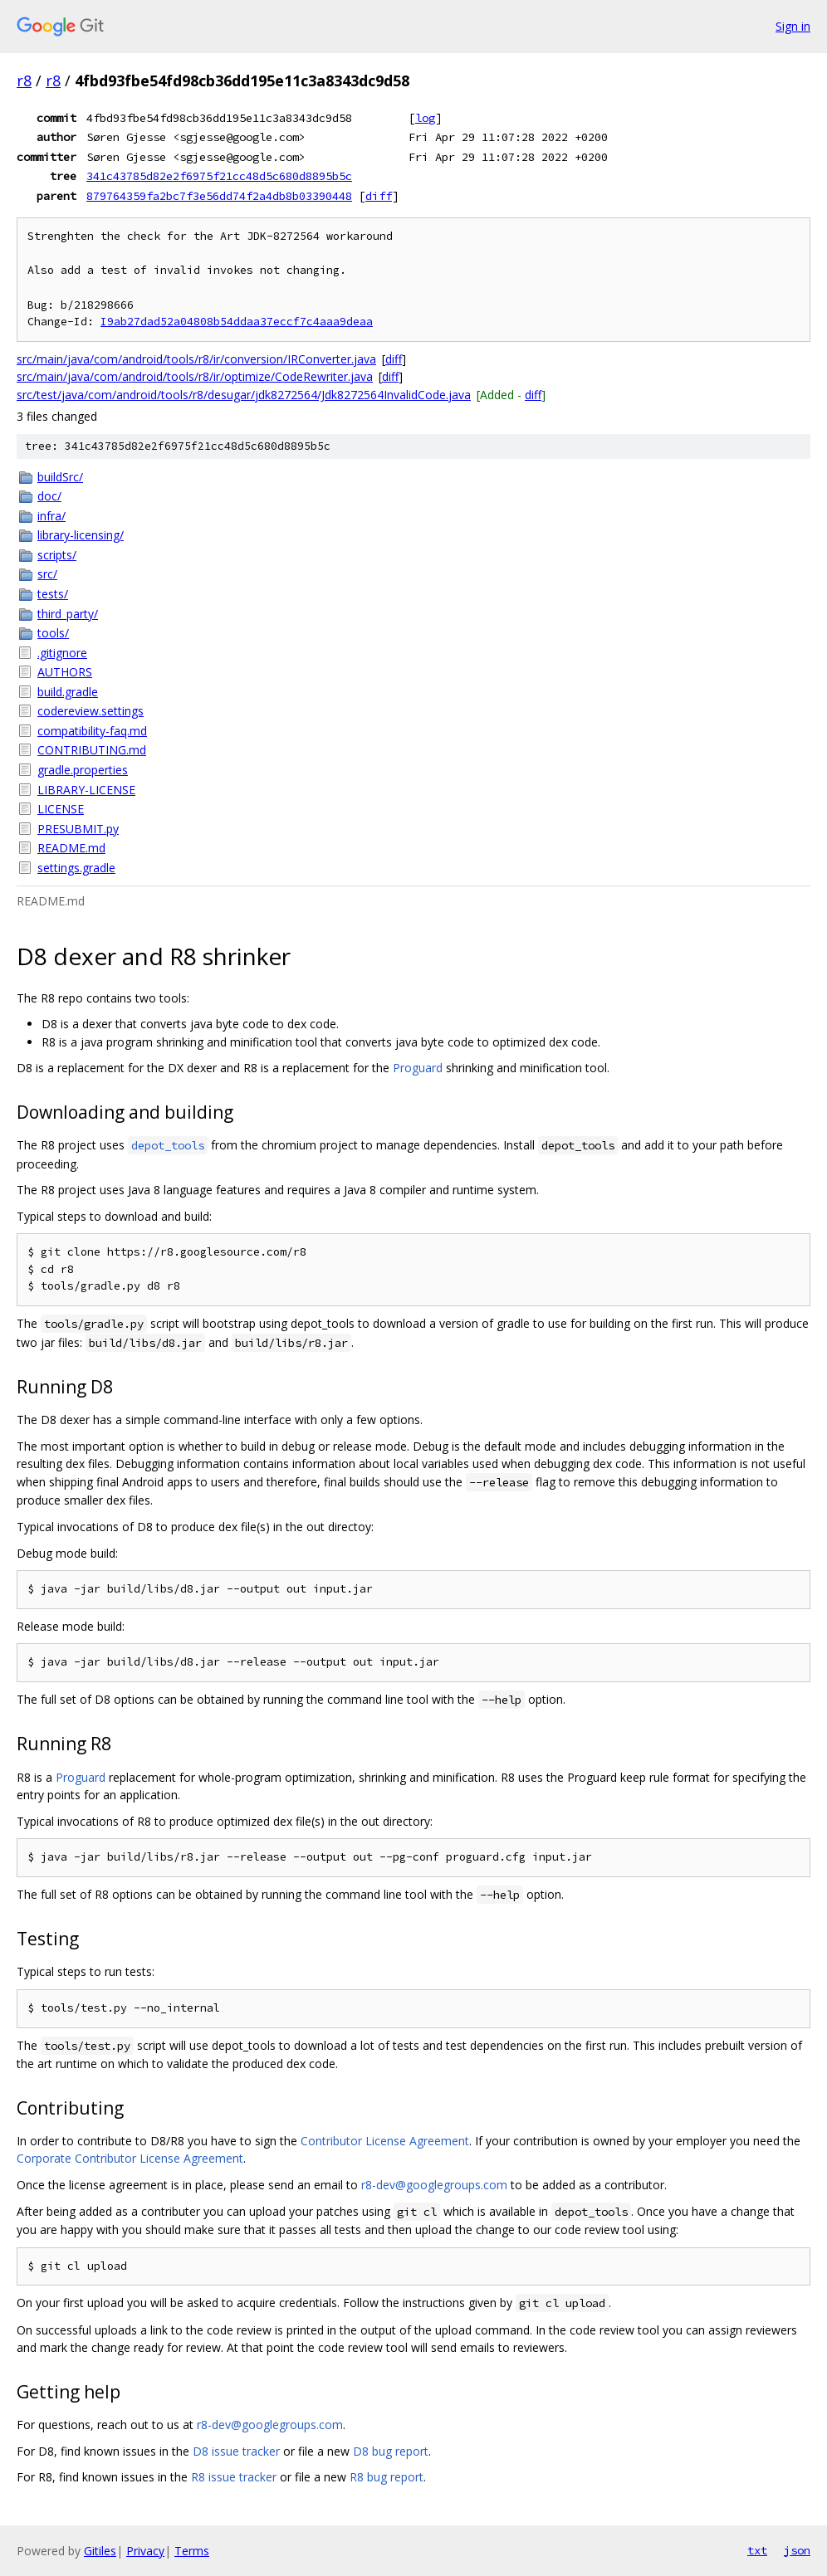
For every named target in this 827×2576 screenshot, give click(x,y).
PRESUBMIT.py (78, 829)
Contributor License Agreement (385, 2141)
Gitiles (100, 2551)
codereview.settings (90, 711)
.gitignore (62, 653)
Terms (191, 2551)
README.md (71, 848)
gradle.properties (82, 770)
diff (378, 195)
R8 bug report (386, 2477)
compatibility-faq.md (92, 731)
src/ (47, 574)
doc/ (49, 496)
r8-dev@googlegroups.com (434, 2185)
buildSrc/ (60, 477)
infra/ (51, 516)
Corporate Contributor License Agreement (130, 2158)
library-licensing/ (80, 535)
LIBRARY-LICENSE (86, 790)
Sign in (793, 26)
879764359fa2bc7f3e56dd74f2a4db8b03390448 (219, 195)
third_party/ (67, 614)
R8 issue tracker (233, 2477)
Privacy (145, 2551)
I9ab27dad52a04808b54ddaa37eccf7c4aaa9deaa (236, 322)
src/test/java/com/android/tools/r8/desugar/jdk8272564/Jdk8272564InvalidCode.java (244, 394)
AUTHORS (64, 672)
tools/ (53, 633)
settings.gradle (76, 868)
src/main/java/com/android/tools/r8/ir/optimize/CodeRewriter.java (195, 376)
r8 (24, 80)
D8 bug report (390, 2451)
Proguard (418, 1068)
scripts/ (56, 555)
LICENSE (60, 809)
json (797, 2550)
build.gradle (67, 692)
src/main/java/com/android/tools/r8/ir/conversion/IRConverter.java (196, 359)
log (425, 117)
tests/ (52, 594)
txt (757, 2550)
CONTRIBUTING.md (91, 750)
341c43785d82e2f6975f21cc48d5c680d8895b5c (219, 175)
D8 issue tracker (236, 2451)
